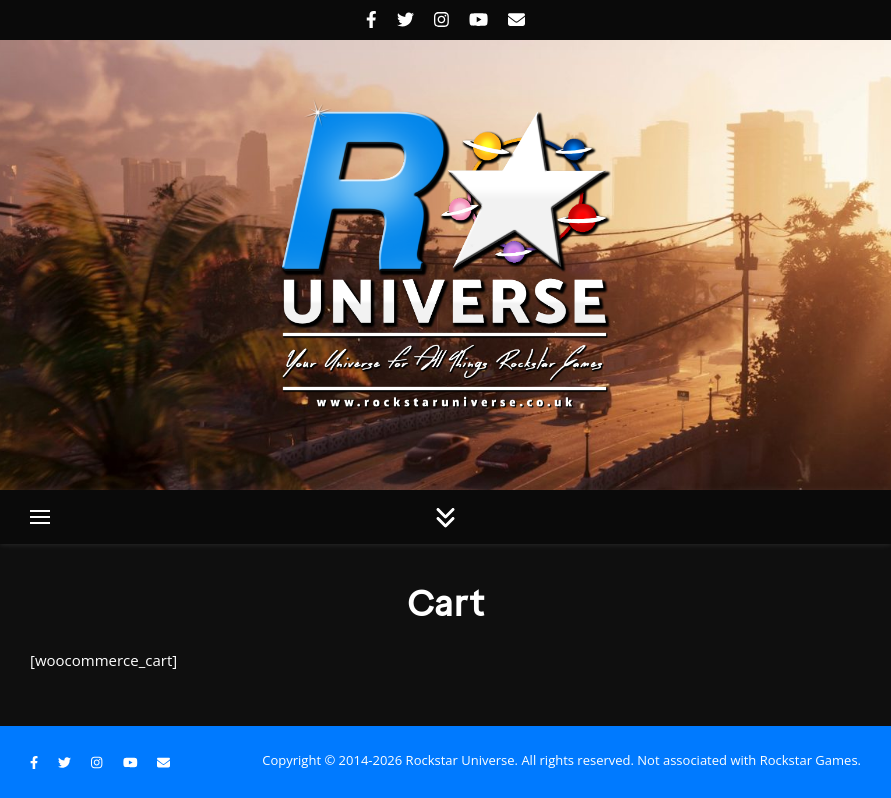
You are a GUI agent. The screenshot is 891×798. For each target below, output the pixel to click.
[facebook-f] (374, 20)
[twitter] (408, 20)
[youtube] (481, 20)
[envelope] (516, 20)
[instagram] (444, 20)
